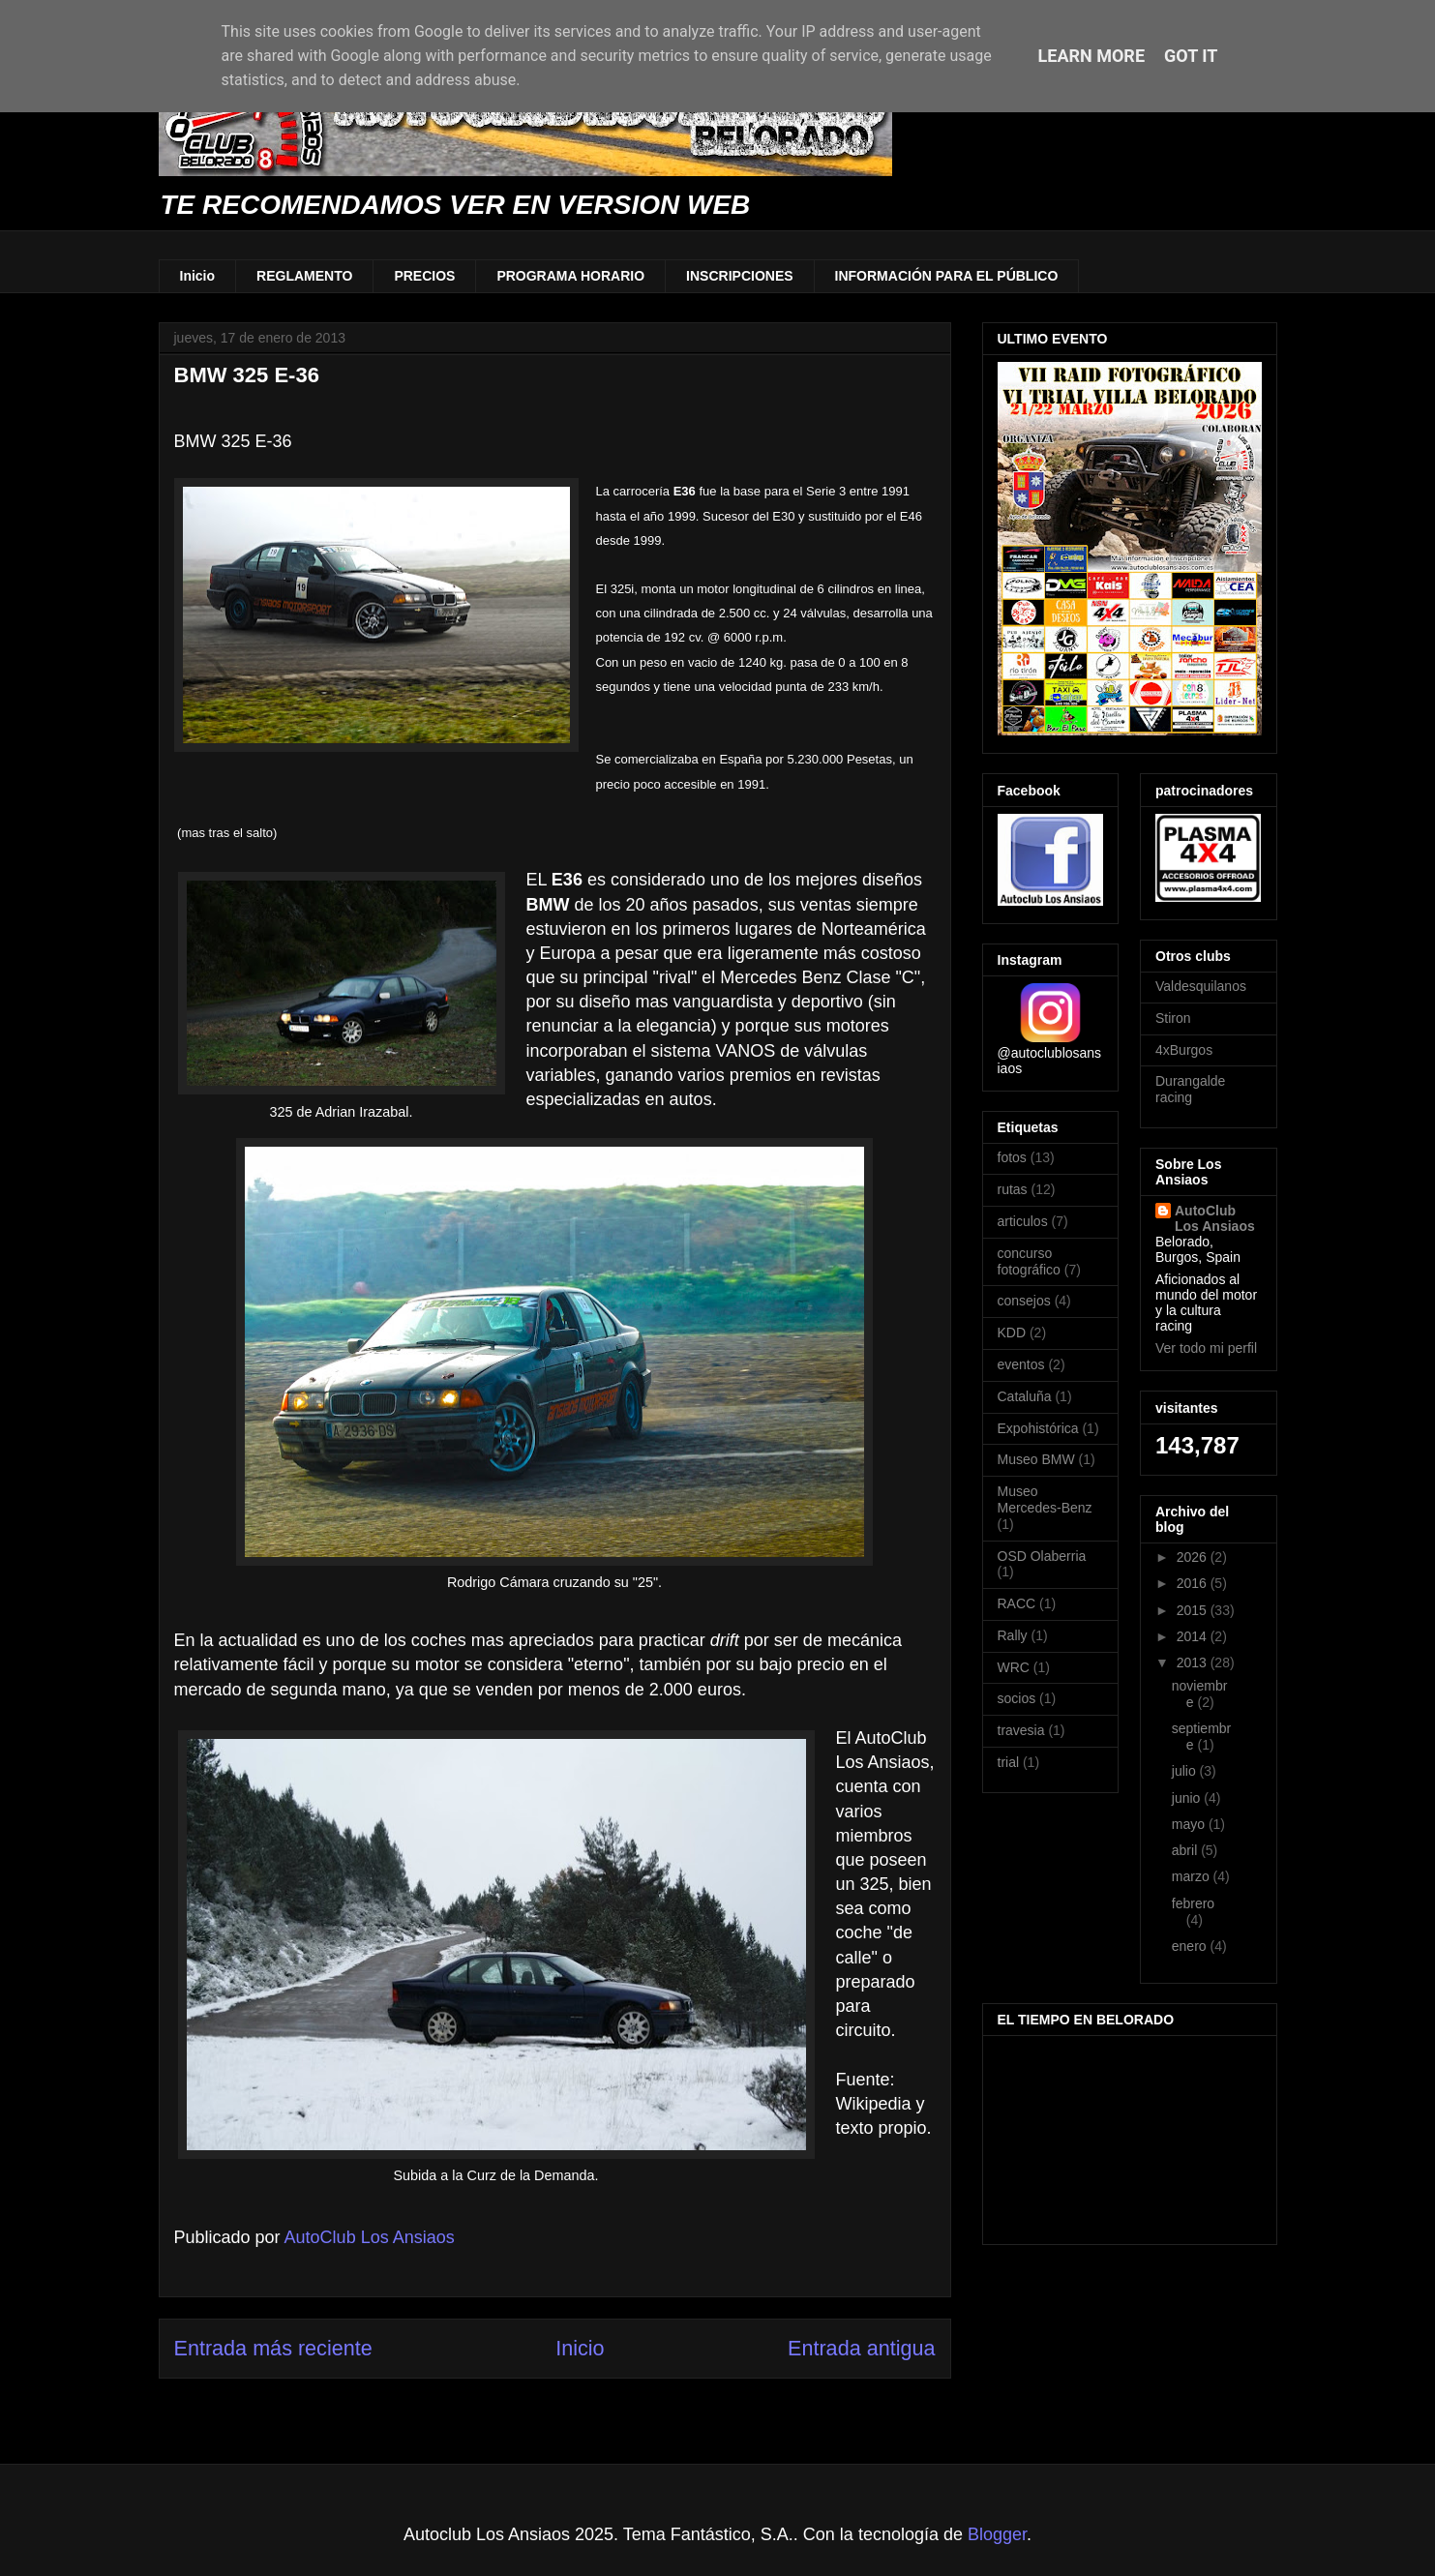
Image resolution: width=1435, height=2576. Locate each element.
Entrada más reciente (273, 2348)
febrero (1193, 1903)
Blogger (997, 2534)
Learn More (1092, 55)
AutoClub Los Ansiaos (1215, 1218)
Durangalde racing (1190, 1089)
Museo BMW (1036, 1459)
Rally (1013, 1635)
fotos (1012, 1157)
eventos (1021, 1364)
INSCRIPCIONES (739, 276)
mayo (1190, 1824)
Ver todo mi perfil (1206, 1348)
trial (1009, 1762)
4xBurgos (1183, 1050)
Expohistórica (1038, 1428)
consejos (1024, 1300)
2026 (1194, 1557)
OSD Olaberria (1042, 1556)
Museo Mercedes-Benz (1045, 1499)
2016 (1194, 1583)
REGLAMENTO (304, 276)
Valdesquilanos (1200, 986)
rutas (1013, 1189)
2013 (1194, 1662)
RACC (1017, 1603)
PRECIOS (424, 276)
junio (1188, 1798)
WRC (1014, 1667)
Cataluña (1025, 1396)
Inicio (198, 276)
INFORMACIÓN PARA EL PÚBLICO (947, 276)
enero (1191, 1946)
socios (1017, 1698)
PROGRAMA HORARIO (570, 276)
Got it (1190, 55)
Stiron (1173, 1018)
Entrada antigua (861, 2348)
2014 (1194, 1636)
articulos (1023, 1221)
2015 (1194, 1610)
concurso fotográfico (1029, 1261)
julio (1186, 1771)
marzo (1192, 1876)
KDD (1012, 1332)
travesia (1021, 1730)
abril (1186, 1850)
